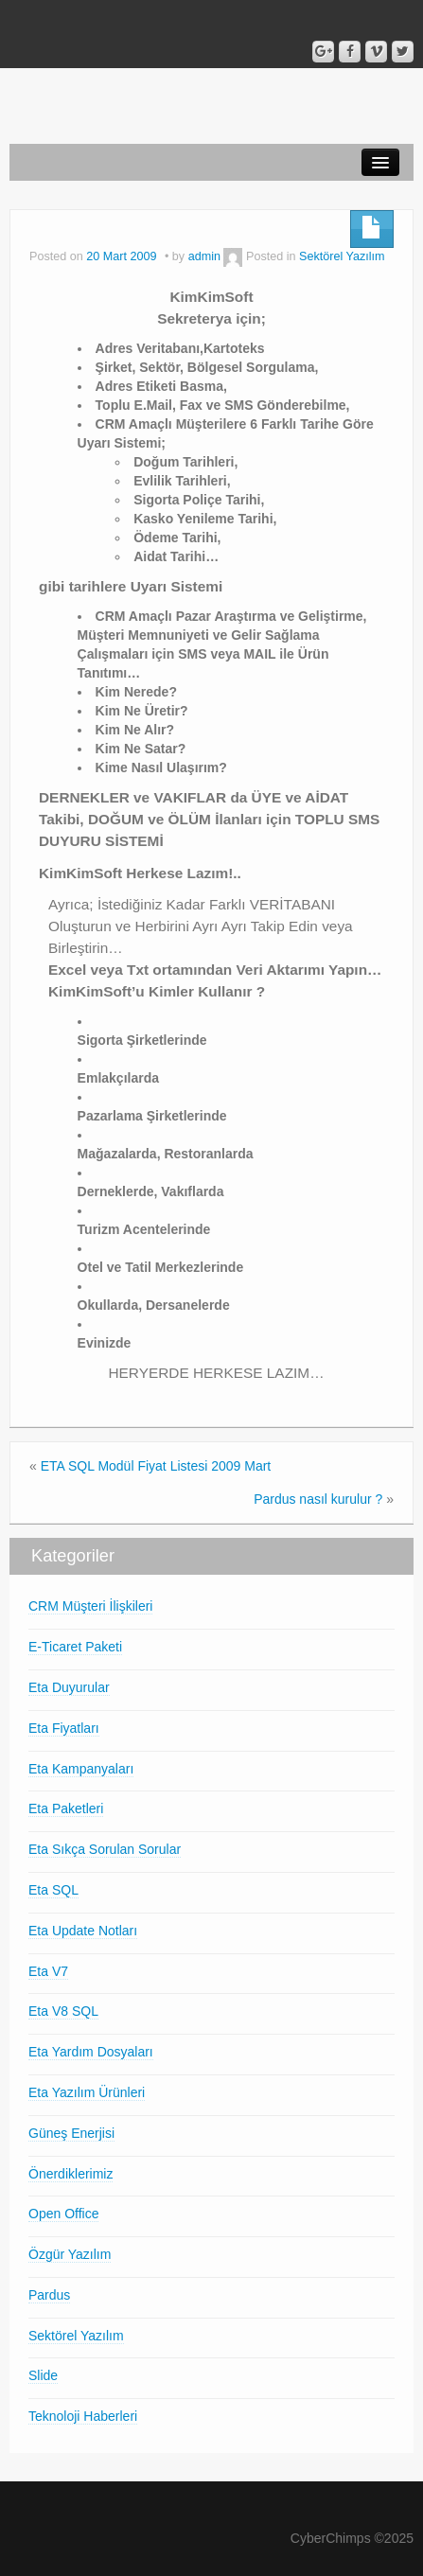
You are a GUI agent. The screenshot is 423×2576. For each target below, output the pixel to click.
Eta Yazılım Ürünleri (86, 2092)
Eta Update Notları (82, 1930)
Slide (43, 2375)
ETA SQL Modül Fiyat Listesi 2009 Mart (156, 1465)
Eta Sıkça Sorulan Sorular (104, 1849)
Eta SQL (53, 1889)
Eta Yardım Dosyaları (90, 2051)
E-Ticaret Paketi (75, 1646)
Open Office (63, 2213)
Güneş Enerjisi (71, 2133)
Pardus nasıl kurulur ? (318, 1499)
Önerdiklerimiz (70, 2173)
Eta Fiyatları (63, 1728)
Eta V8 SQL (63, 2011)
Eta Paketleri (65, 1808)
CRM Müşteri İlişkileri (90, 1606)
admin (204, 256)
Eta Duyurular (69, 1687)
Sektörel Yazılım (342, 256)
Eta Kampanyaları (80, 1768)
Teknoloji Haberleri (82, 2416)
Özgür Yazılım (69, 2254)
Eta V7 (48, 1971)
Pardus (49, 2295)
